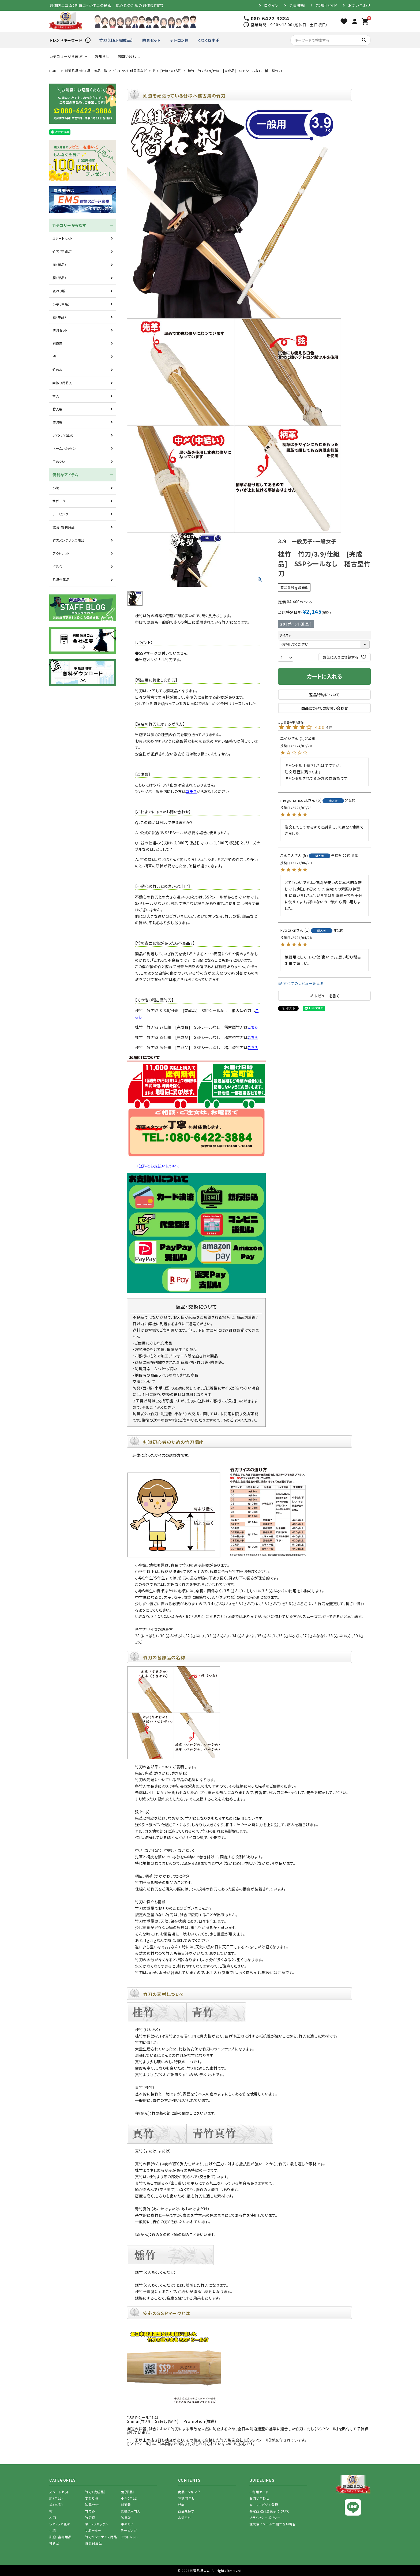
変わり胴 (59, 291)
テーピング (60, 514)
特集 (181, 2504)
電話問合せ (186, 2498)
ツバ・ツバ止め (63, 435)
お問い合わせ (359, 5)
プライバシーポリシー (265, 2517)
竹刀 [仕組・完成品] (167, 70)
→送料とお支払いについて (157, 1166)
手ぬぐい (58, 461)
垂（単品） (59, 317)
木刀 (55, 396)
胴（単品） (59, 277)
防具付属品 (61, 579)
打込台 (57, 566)
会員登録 (297, 5)
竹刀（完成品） (62, 251)
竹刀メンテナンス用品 (68, 540)
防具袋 (57, 422)
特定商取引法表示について (269, 2511)
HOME (54, 70)
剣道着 (57, 343)
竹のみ (57, 369)
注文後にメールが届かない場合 (272, 2524)
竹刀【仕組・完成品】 (116, 40)
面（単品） (59, 264)
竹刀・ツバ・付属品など (130, 70)
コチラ (191, 791)
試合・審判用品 (63, 527)
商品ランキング (189, 2491)
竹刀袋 (57, 409)
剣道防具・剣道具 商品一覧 (86, 70)
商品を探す (186, 2511)
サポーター (60, 501)
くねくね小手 (208, 40)
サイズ (285, 635)
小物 (55, 487)
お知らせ (102, 56)
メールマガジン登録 (263, 2504)
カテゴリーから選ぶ (65, 56)
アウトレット (61, 553)
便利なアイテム (65, 474)
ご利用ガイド (326, 5)
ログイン (271, 5)
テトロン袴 (179, 40)
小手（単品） (61, 304)
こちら (253, 1027)
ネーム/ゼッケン (64, 448)
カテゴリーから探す (69, 225)
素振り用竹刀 (62, 382)
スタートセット (62, 238)
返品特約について (324, 694)
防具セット (151, 40)
